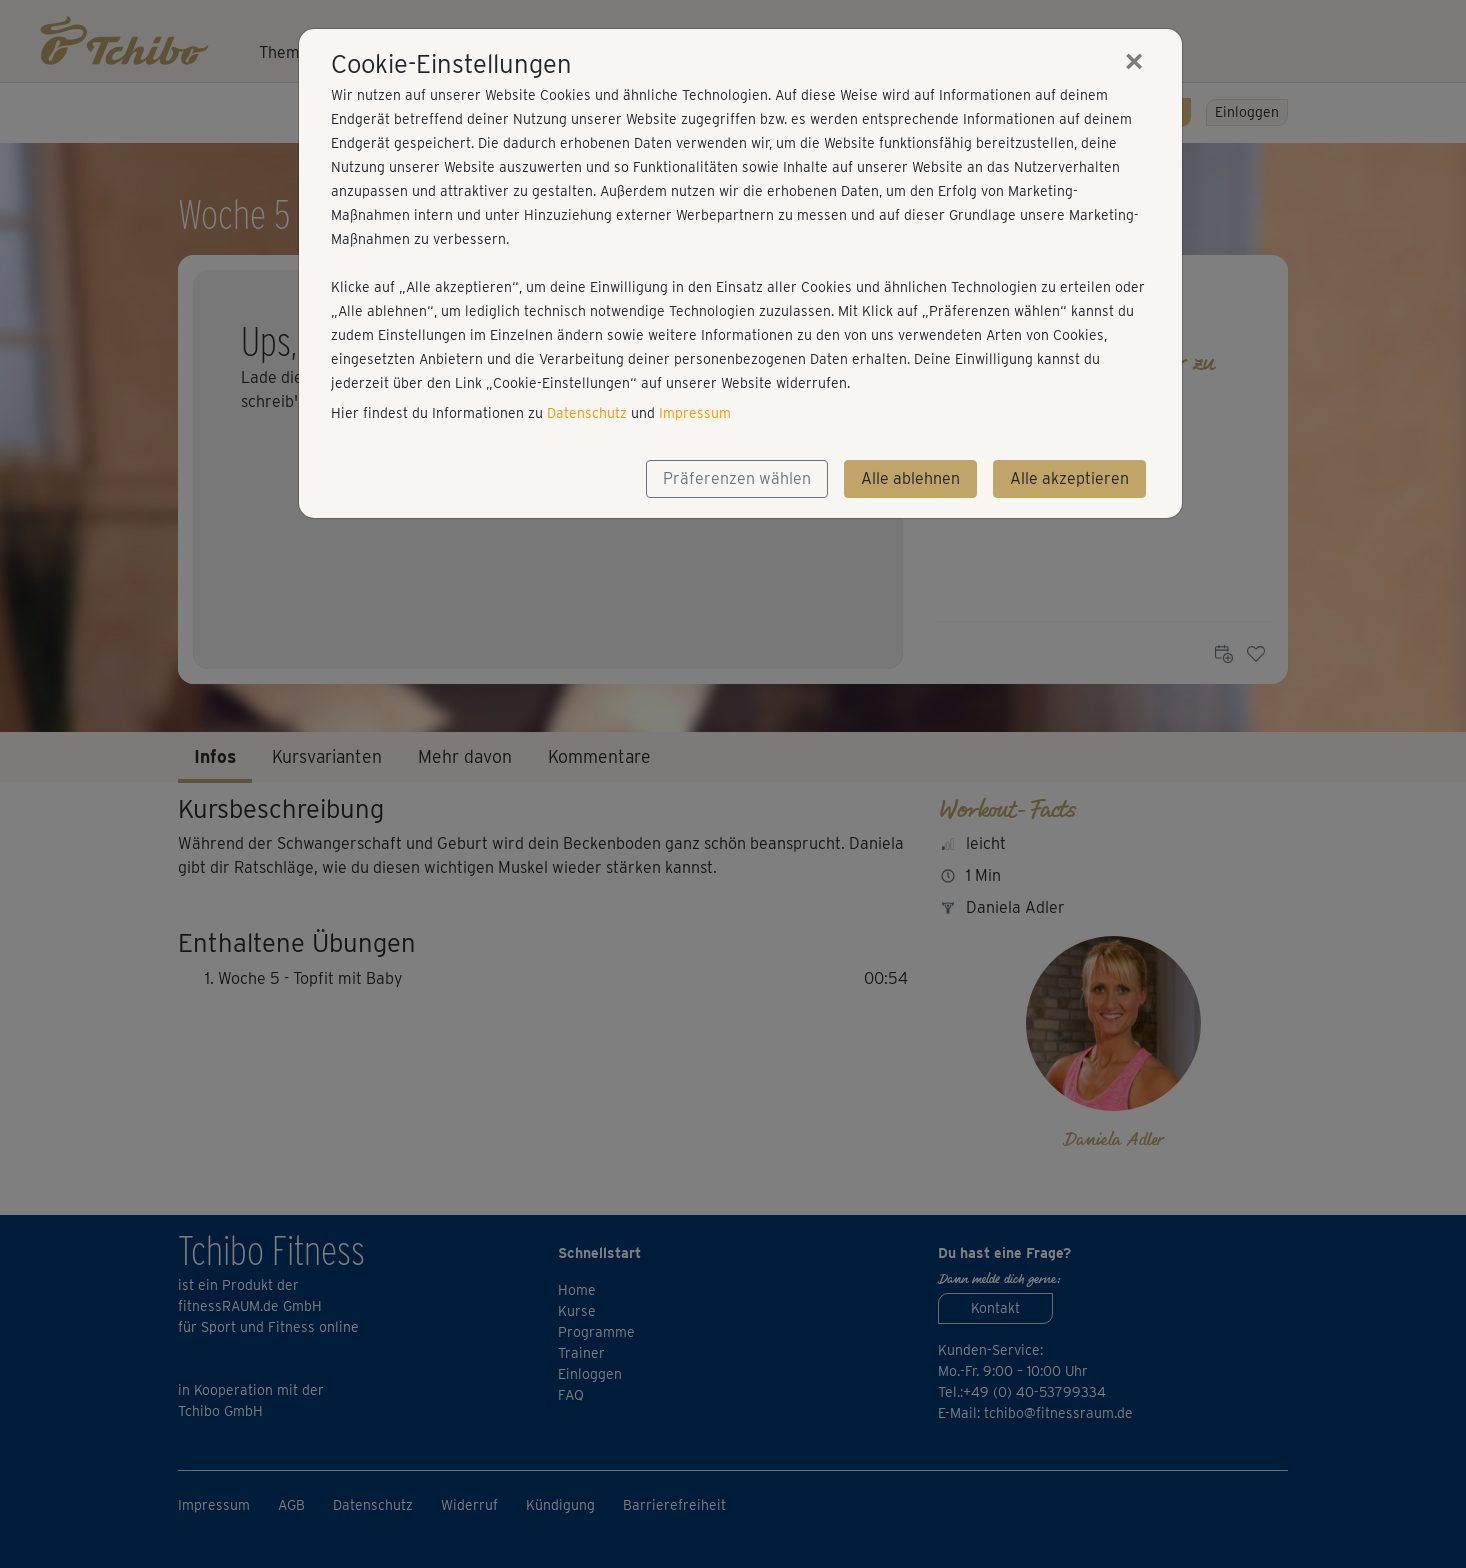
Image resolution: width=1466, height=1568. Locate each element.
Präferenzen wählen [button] (737, 478)
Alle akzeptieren (1069, 478)
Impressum (695, 413)
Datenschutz (587, 413)
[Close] (1134, 61)
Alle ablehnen (910, 478)
